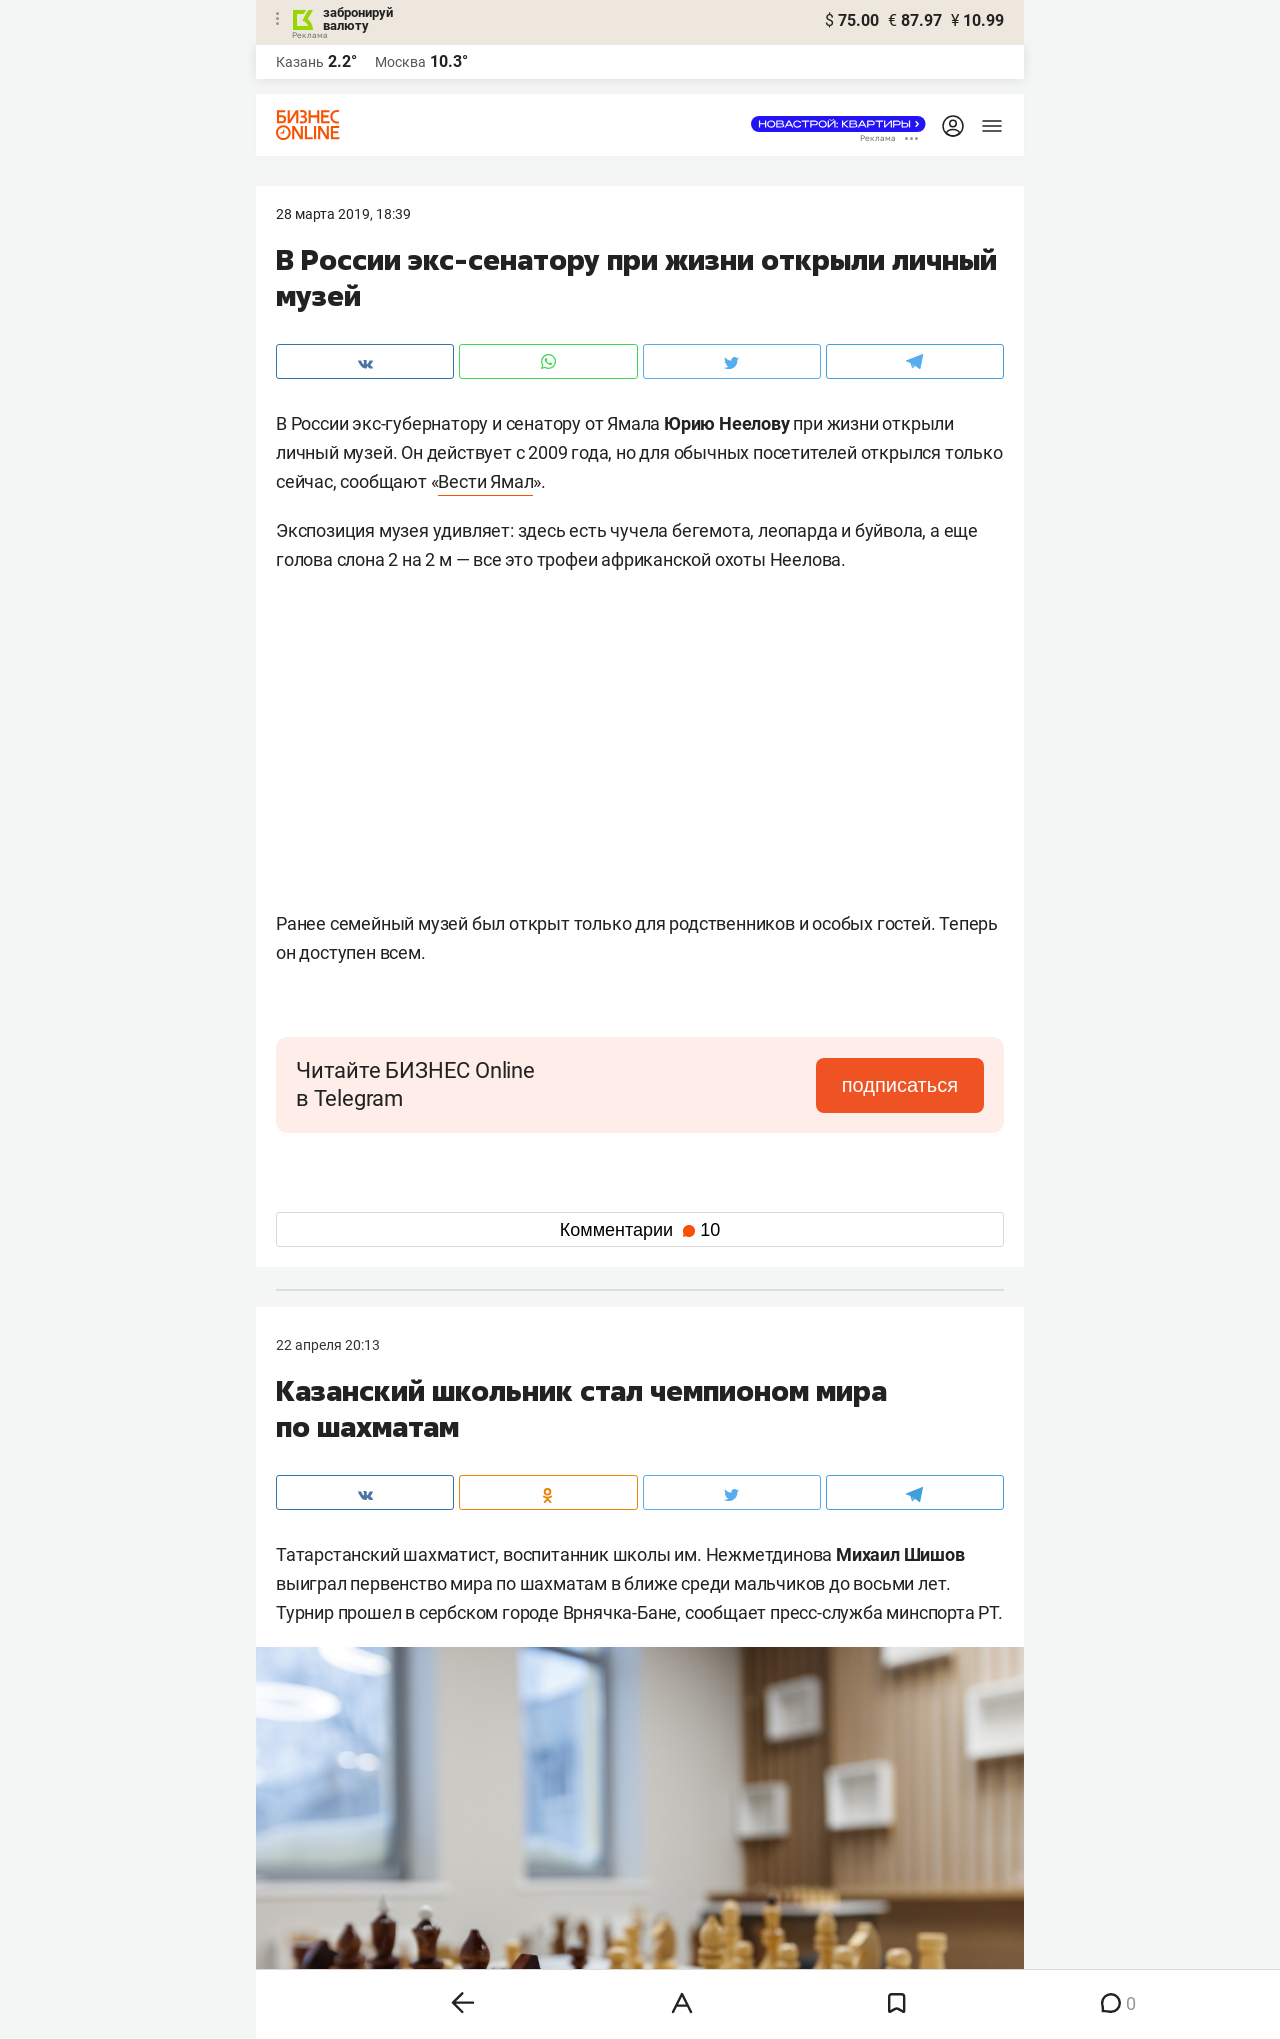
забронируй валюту (358, 19)
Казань (300, 62)
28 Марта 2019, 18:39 (343, 214)
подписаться (900, 1085)
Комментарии (640, 1230)
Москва (400, 62)
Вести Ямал (485, 481)
